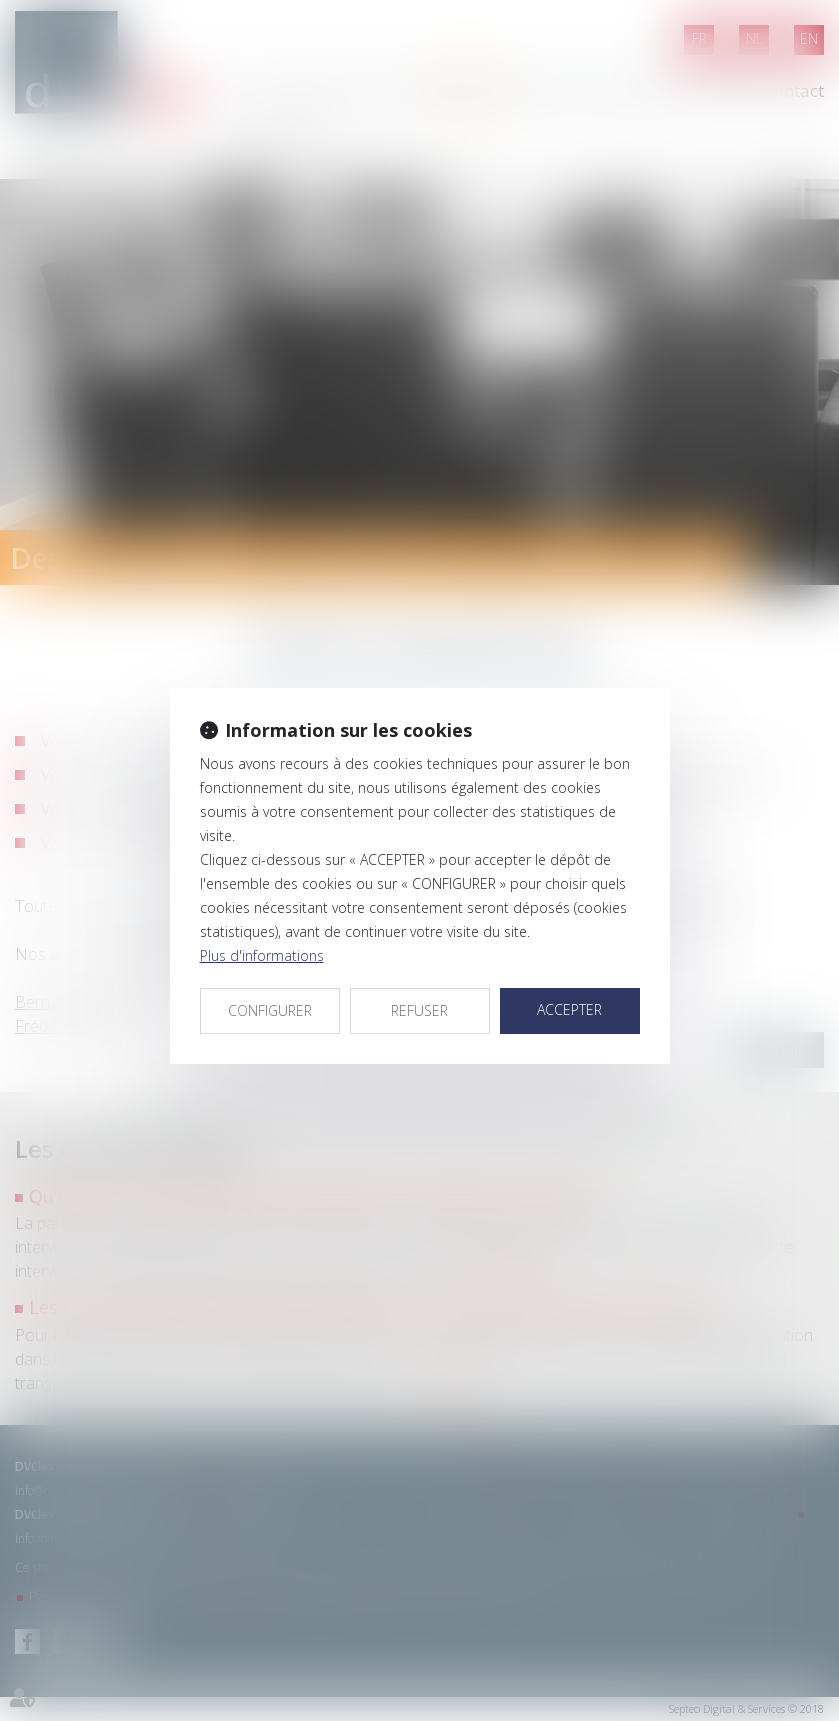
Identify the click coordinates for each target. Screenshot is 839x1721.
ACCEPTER (569, 1009)
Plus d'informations (262, 955)
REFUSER (419, 1010)
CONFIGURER (270, 1010)
